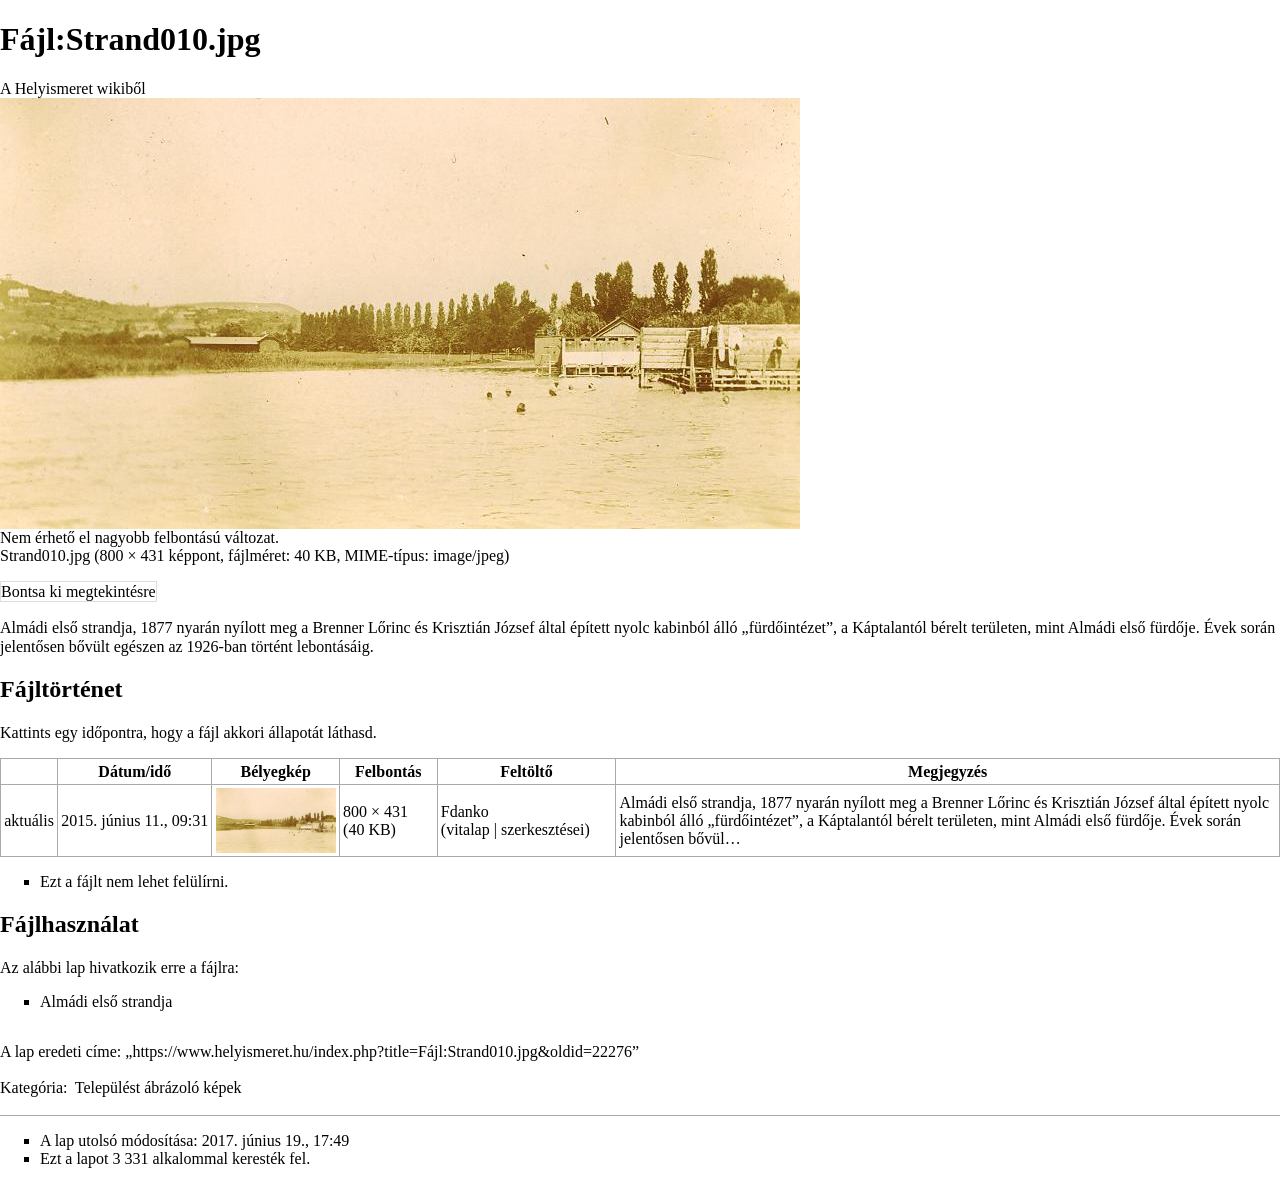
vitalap (468, 829)
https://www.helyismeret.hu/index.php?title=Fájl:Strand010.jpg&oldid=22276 (382, 1051)
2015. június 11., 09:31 (134, 820)
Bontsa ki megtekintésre (78, 591)
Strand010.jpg (45, 555)
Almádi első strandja (106, 1001)
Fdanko (465, 811)
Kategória (31, 1087)
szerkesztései (543, 829)
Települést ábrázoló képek (158, 1087)
